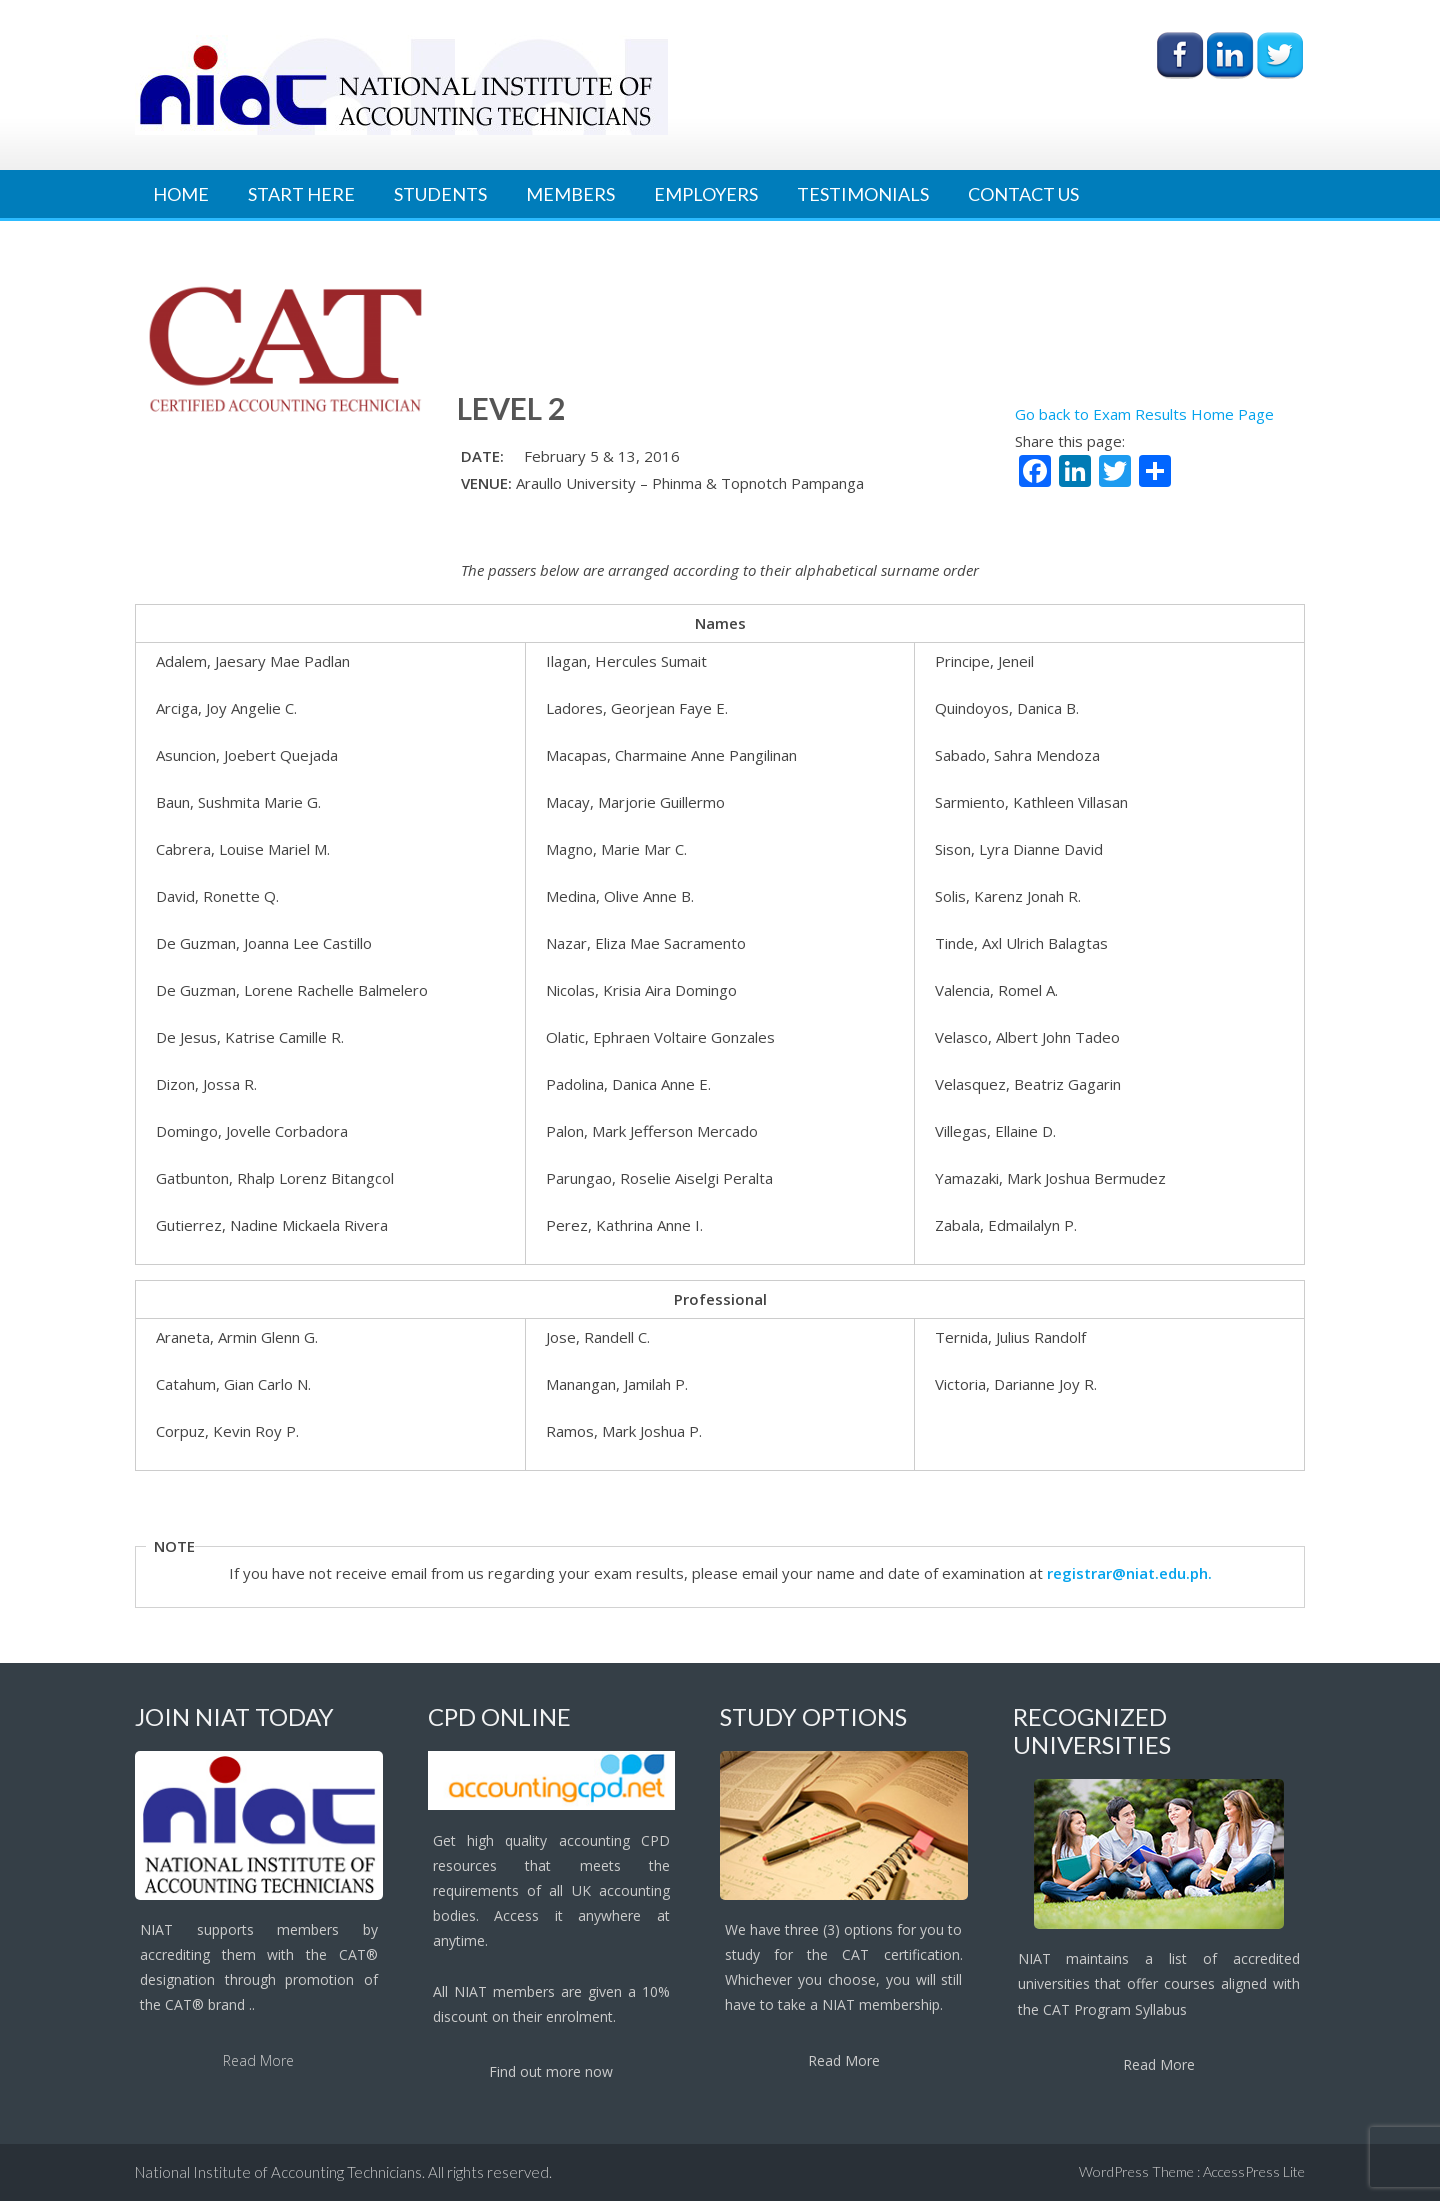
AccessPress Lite (1254, 2171)
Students (440, 194)
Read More (258, 2060)
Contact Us (1023, 194)
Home (181, 194)
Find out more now (551, 2071)
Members (570, 194)
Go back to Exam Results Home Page (1144, 414)
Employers (706, 194)
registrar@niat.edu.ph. (1129, 1573)
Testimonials (863, 194)
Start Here (301, 194)
